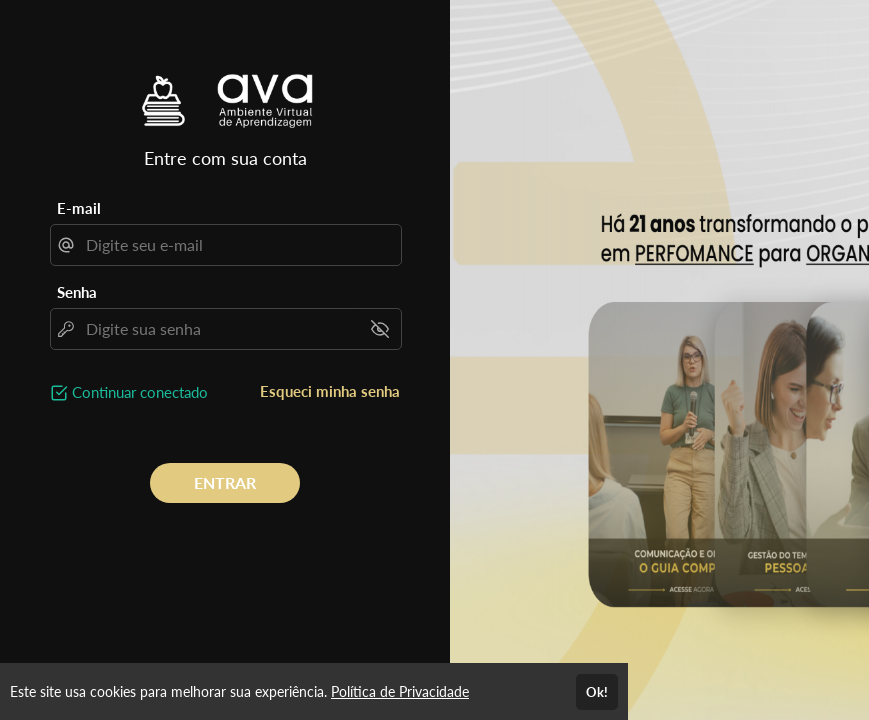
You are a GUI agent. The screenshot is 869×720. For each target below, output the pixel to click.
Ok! (597, 692)
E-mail (79, 208)
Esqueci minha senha (330, 391)
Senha (77, 292)
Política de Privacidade (400, 691)
